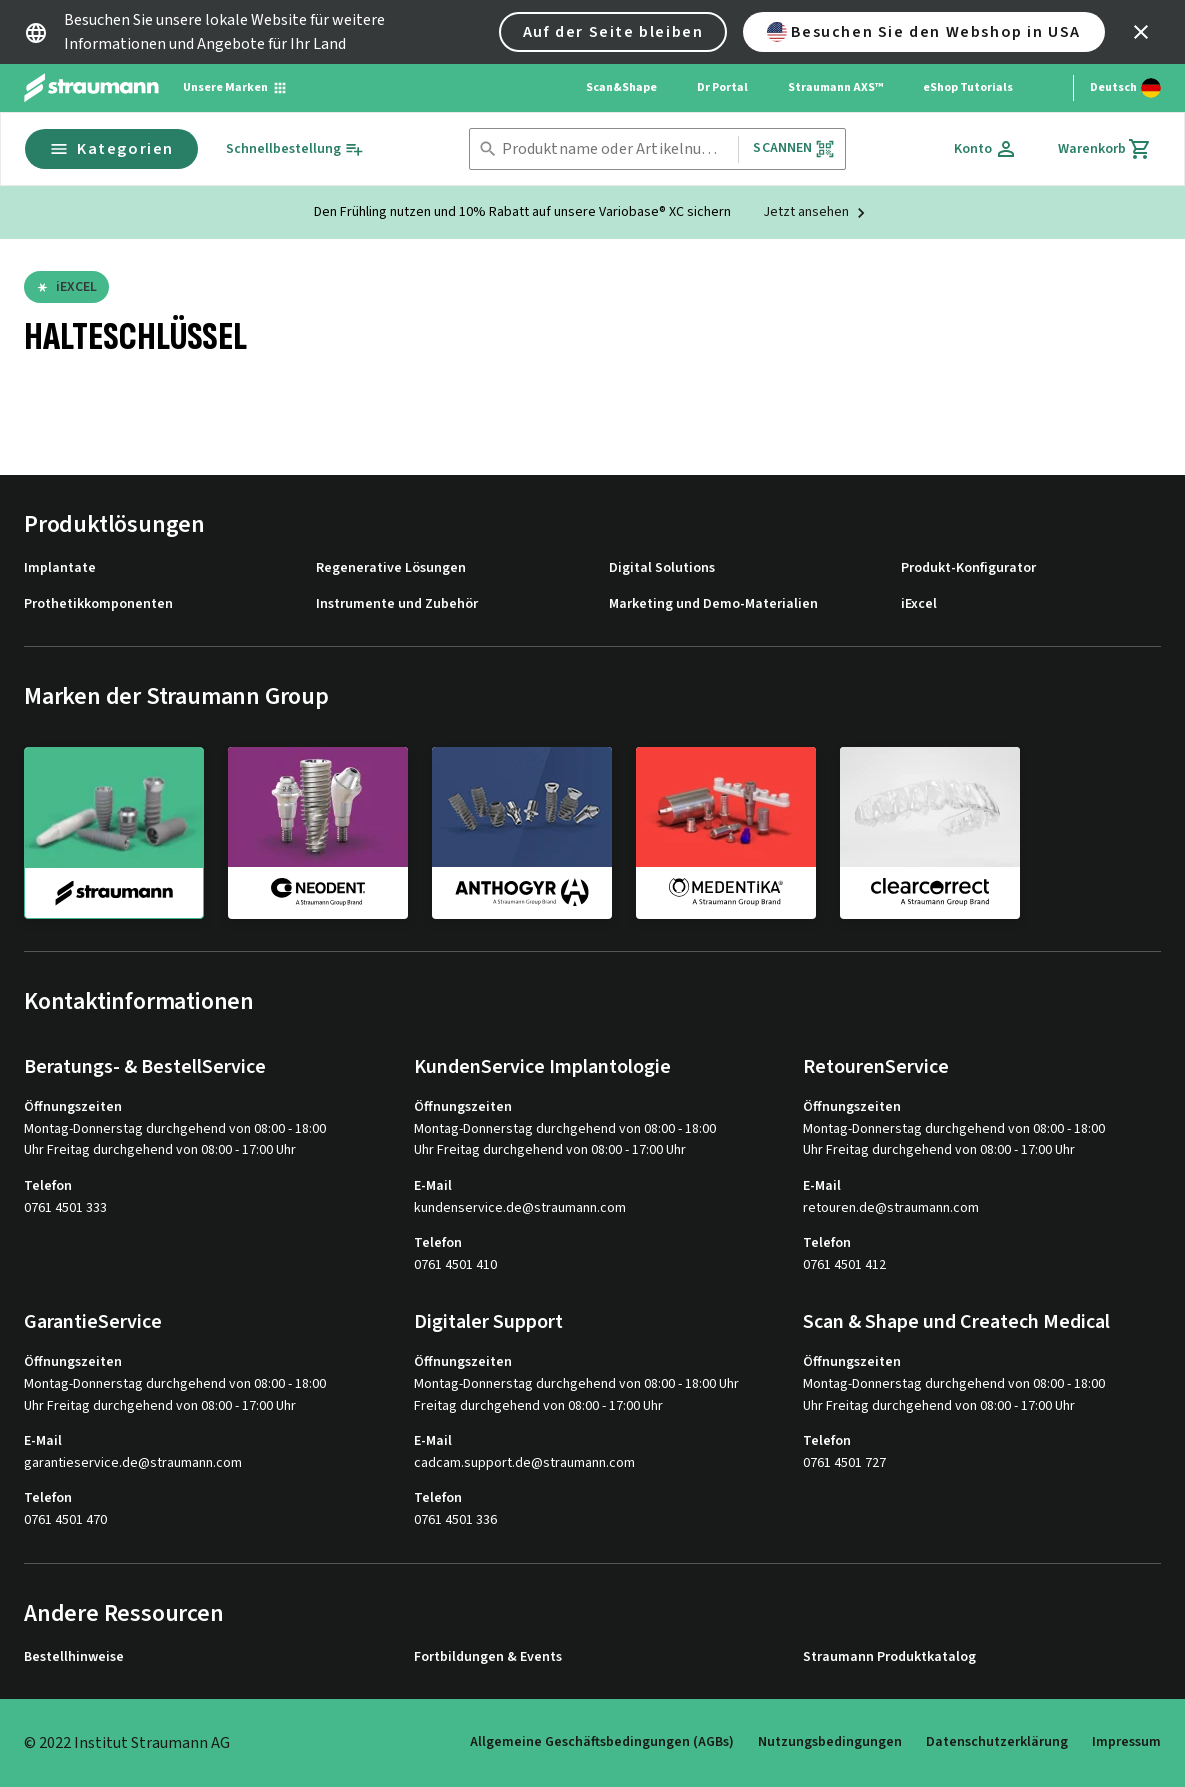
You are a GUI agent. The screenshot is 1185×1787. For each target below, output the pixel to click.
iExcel (919, 604)
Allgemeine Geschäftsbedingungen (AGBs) (602, 1742)
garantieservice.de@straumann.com (133, 1463)
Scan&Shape (621, 87)
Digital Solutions (662, 568)
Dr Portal (722, 87)
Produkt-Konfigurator (968, 568)
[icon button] (1141, 32)
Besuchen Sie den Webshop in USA (924, 32)
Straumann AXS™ (835, 87)
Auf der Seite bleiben (613, 32)
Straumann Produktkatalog (889, 1657)
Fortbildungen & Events (488, 1657)
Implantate (60, 568)
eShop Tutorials (968, 87)
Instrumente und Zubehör (397, 604)
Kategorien (111, 149)
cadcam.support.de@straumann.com (524, 1463)
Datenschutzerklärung (997, 1742)
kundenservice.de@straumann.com (520, 1208)
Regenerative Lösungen (391, 568)
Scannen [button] (793, 148)
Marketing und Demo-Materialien (713, 604)
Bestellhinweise (74, 1657)
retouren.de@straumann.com (891, 1208)
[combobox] (616, 149)
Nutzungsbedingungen (830, 1742)
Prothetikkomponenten (98, 604)
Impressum (1126, 1742)
